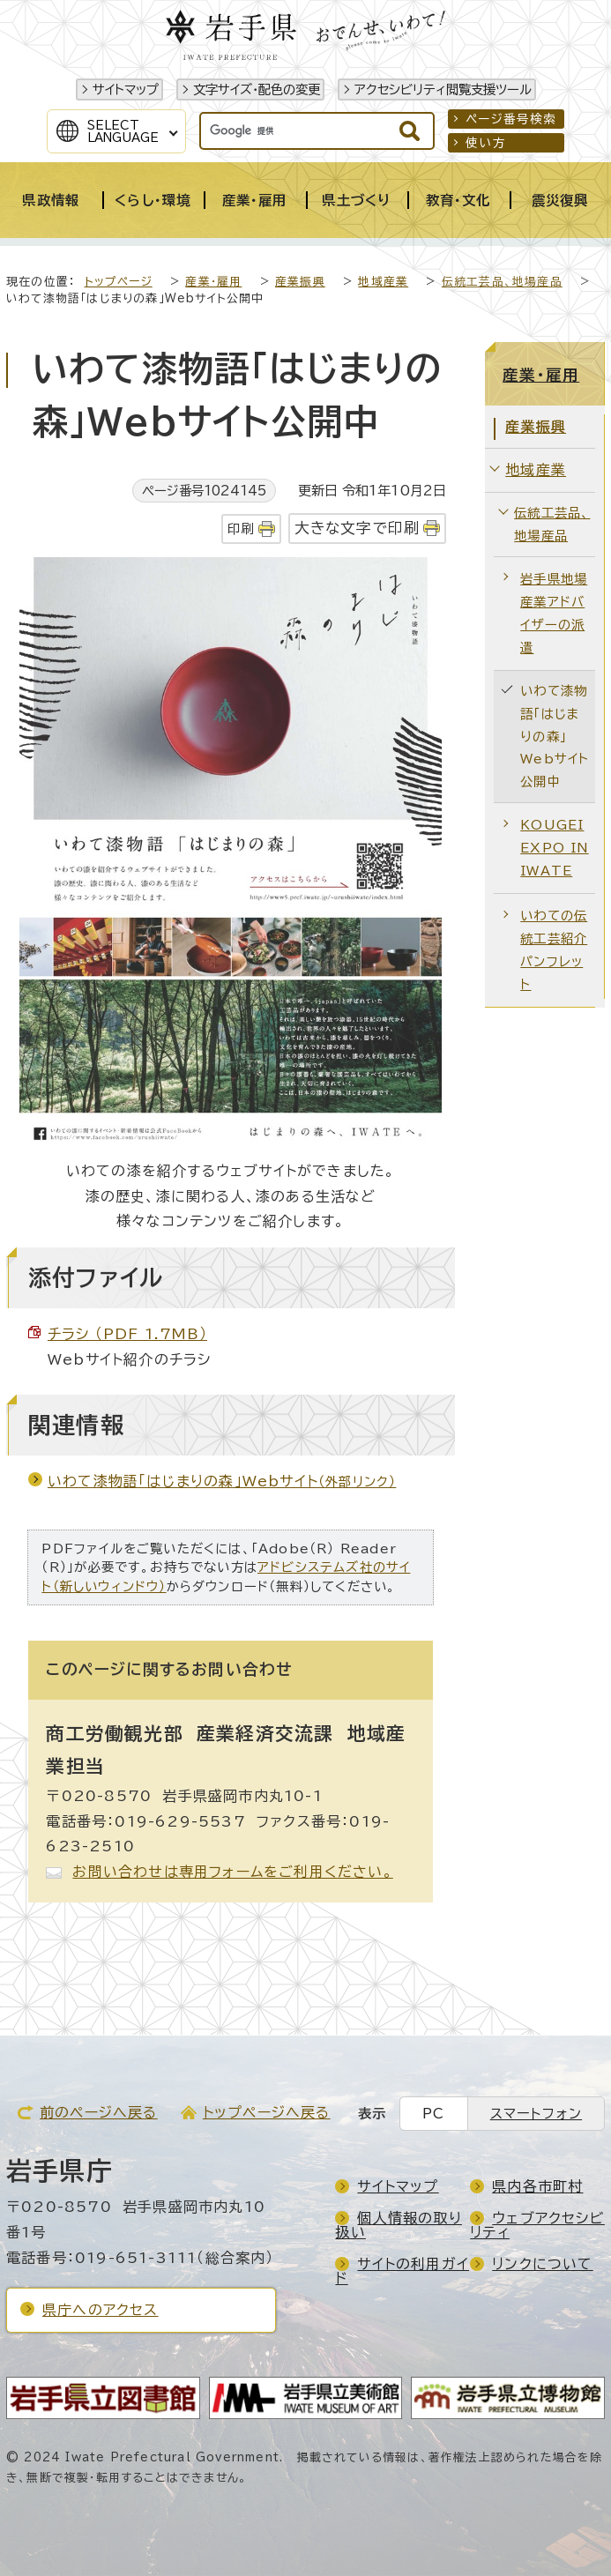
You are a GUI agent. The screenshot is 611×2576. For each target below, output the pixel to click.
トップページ (119, 281)
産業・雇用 (213, 281)
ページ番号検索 (511, 119)
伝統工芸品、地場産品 (502, 281)
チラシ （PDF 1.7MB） (127, 1334)
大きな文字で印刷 (357, 527)
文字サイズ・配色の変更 (256, 89)
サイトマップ (126, 89)
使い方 (486, 143)
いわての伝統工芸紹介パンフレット (553, 950)
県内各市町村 (537, 2186)
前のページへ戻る (99, 2112)
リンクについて (542, 2264)
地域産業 (383, 281)
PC (433, 2113)
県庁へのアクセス (100, 2310)
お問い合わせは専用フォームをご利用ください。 (232, 1872)
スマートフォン (536, 2113)
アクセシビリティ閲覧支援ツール (443, 89)
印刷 (240, 528)
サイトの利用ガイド (402, 2271)
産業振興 (300, 281)
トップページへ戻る (267, 2112)
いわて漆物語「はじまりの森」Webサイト (222, 1481)
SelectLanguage (123, 131)
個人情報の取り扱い (398, 2225)
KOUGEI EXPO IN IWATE (554, 847)
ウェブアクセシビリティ (537, 2225)
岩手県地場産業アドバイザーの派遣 (553, 613)
